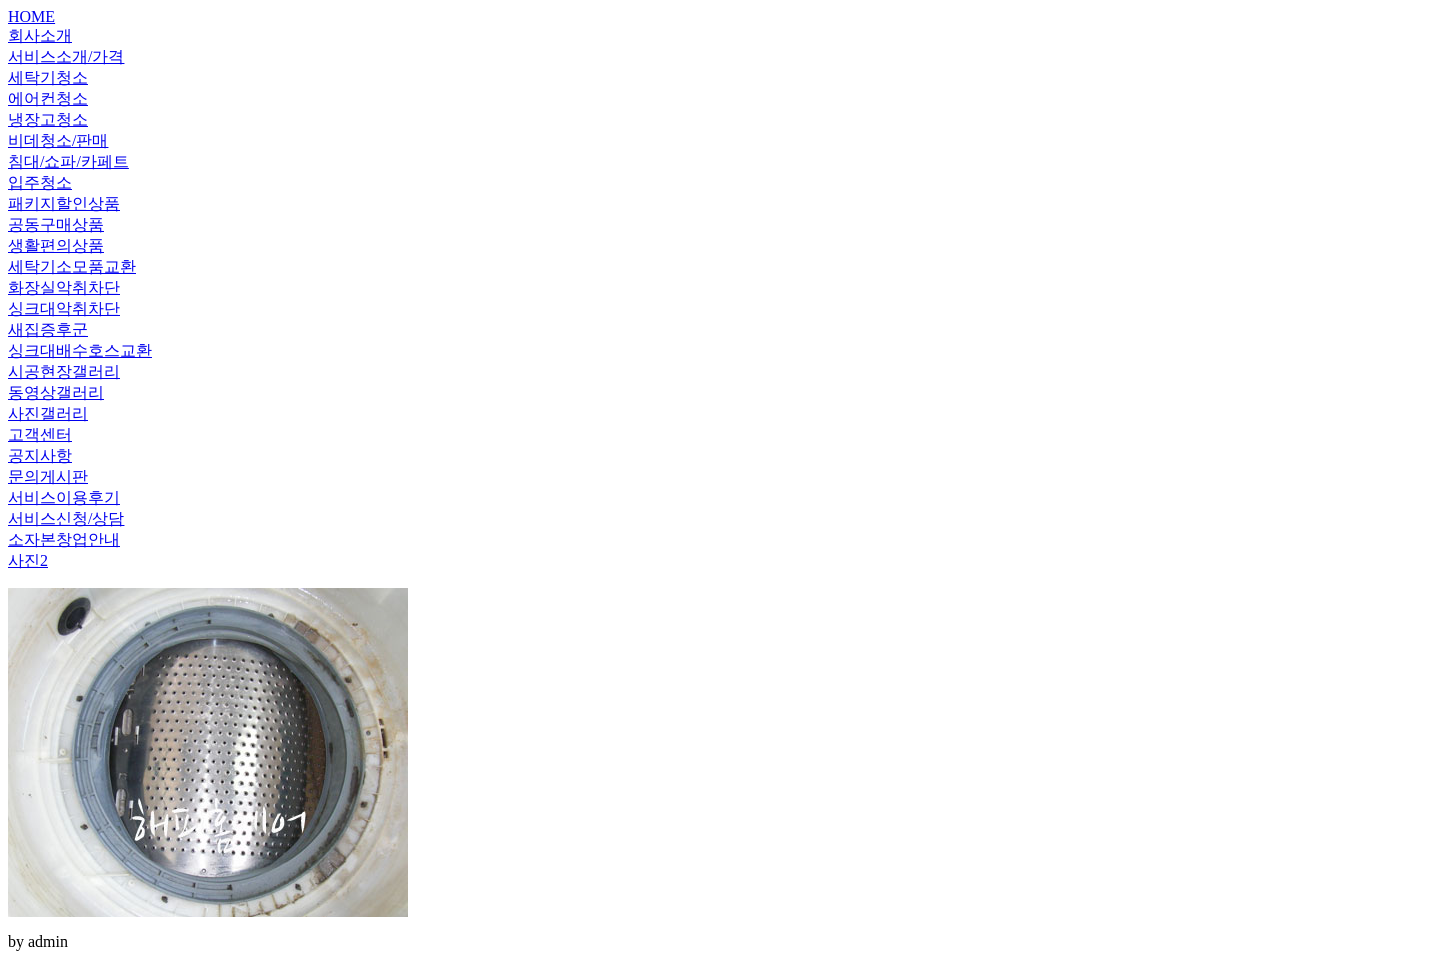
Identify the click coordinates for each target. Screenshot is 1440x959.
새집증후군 (48, 329)
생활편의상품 (56, 245)
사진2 (28, 560)
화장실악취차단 (64, 287)
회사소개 (40, 35)
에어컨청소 (48, 98)
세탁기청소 (48, 77)
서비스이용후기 (64, 497)
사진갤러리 (48, 413)
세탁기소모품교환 (72, 266)
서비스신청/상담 (66, 518)
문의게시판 (48, 476)
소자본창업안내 (64, 539)
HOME (31, 16)
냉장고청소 (48, 119)
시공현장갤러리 (64, 371)
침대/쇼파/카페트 (68, 161)
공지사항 (40, 455)
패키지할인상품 (64, 203)
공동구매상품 (56, 224)
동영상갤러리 (56, 392)
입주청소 (40, 182)
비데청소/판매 (58, 140)
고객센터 (40, 434)
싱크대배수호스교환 (80, 350)
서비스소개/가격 (66, 56)
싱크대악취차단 (64, 308)
